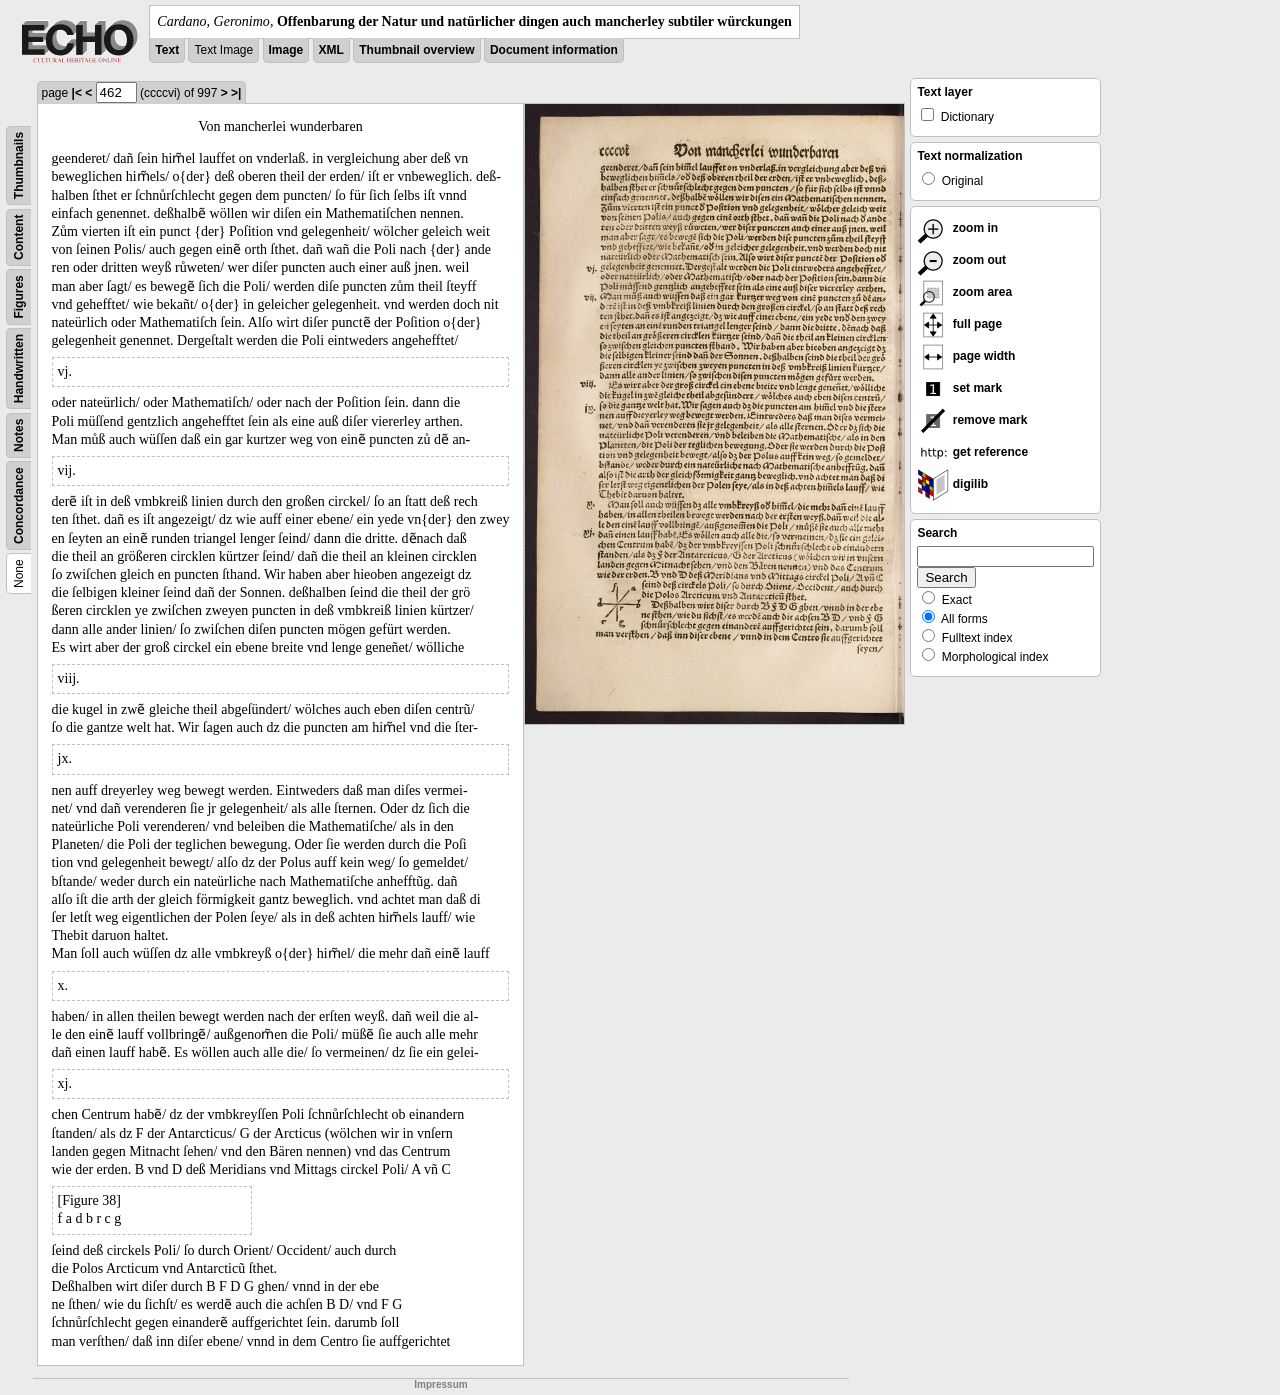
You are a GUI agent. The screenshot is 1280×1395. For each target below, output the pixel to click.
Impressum (440, 1384)
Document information (554, 50)
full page (959, 324)
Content (19, 237)
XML (331, 50)
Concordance (19, 505)
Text (167, 50)
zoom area (964, 292)
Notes (19, 435)
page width (966, 356)
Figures (19, 296)
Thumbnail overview (416, 50)
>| (236, 93)
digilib (952, 484)
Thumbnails (19, 165)
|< (77, 93)
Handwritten (19, 368)
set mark (959, 388)
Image (286, 50)
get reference (972, 452)
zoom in (957, 228)
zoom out (961, 260)
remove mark (972, 420)
